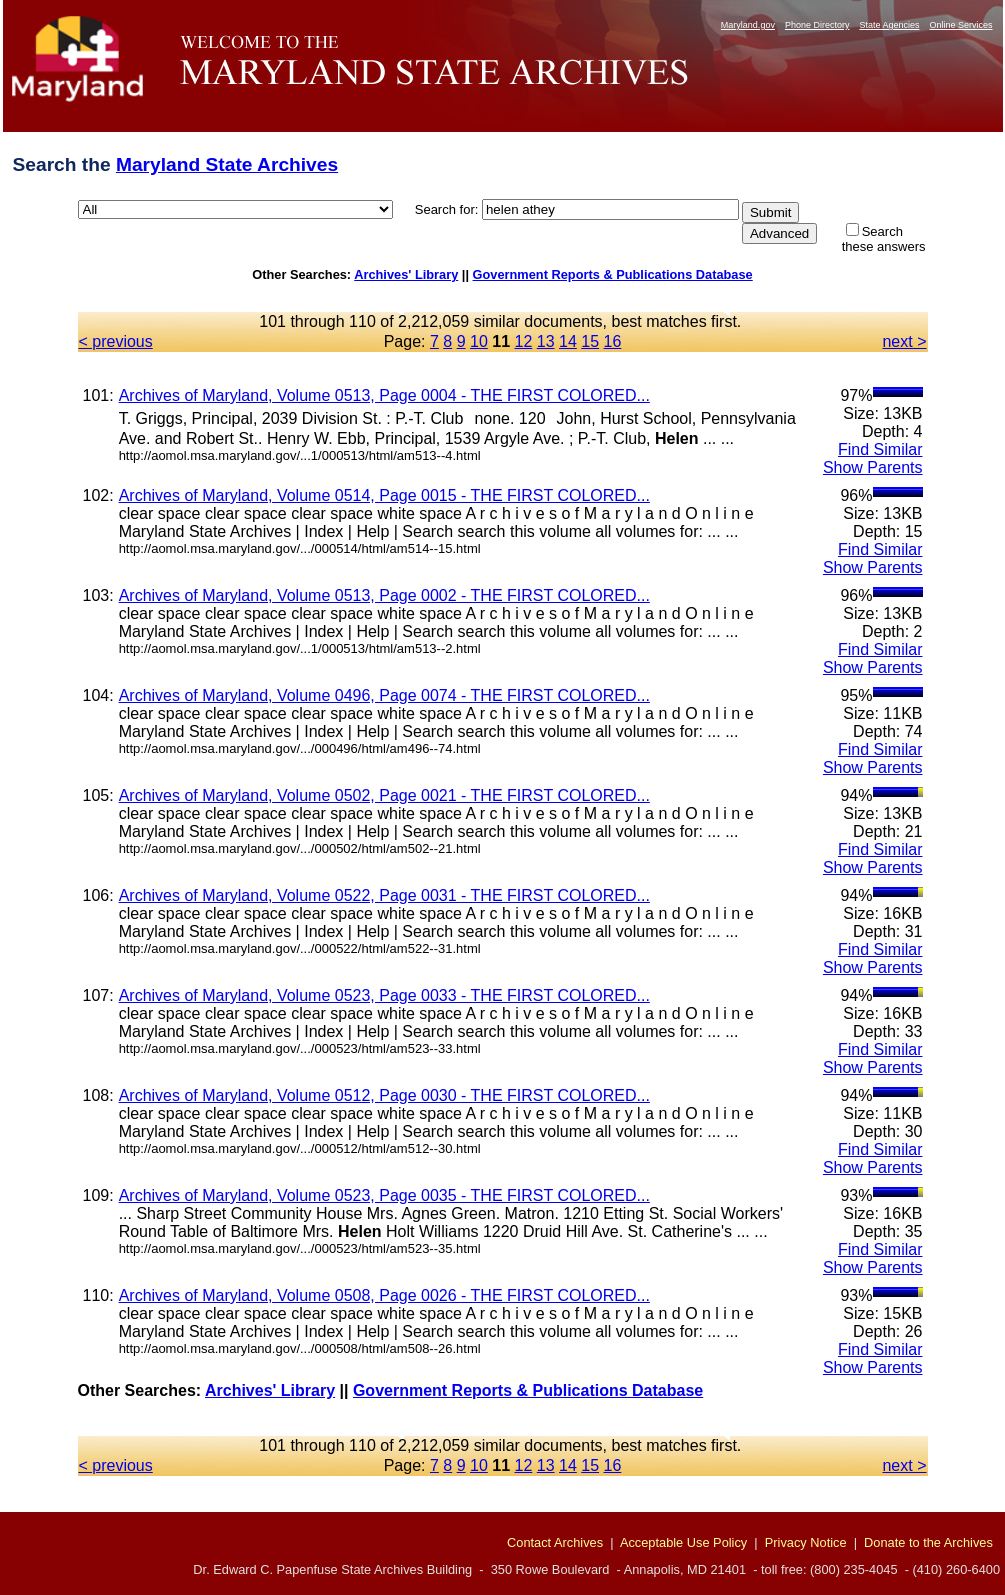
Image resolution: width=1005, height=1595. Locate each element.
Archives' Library (406, 274)
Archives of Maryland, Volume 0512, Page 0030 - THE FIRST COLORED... (384, 1095)
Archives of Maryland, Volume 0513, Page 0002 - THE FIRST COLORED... (384, 595)
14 (568, 341)
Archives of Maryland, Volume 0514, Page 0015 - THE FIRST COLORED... (384, 495)
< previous (116, 341)
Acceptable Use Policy (683, 1542)
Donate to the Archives (928, 1542)
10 (479, 341)
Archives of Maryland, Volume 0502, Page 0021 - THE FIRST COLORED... (384, 795)
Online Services (960, 25)
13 (546, 341)
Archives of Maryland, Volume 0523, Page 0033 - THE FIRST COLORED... (384, 995)
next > (904, 341)
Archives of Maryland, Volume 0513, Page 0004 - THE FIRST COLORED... (384, 395)
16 (613, 341)
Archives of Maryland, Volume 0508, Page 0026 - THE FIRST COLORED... (384, 1295)
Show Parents (873, 467)
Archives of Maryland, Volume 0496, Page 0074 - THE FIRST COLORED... (384, 695)
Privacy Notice (806, 1542)
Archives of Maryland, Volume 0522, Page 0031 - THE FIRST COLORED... (384, 895)
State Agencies (889, 25)
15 (590, 341)
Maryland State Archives (227, 164)
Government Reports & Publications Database (613, 274)
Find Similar (880, 449)
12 (524, 341)
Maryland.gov (748, 25)
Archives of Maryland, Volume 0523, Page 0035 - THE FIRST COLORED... (384, 1195)
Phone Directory (817, 25)
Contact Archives (555, 1542)
